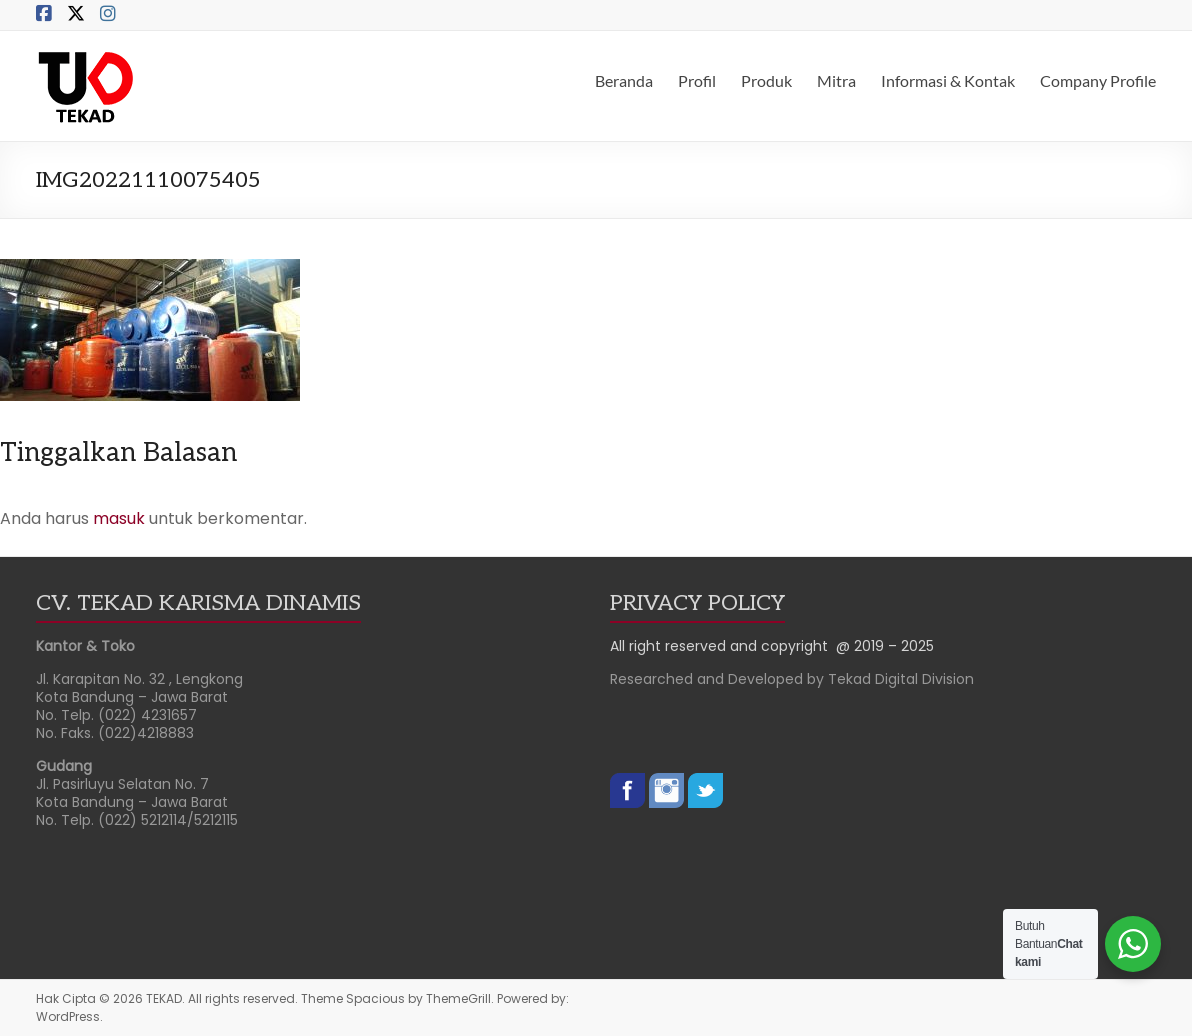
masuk (119, 518)
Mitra (836, 80)
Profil (697, 80)
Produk (766, 80)
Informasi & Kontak (948, 80)
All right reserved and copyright (723, 646)
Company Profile (1098, 80)
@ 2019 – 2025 (885, 646)
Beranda (624, 80)
